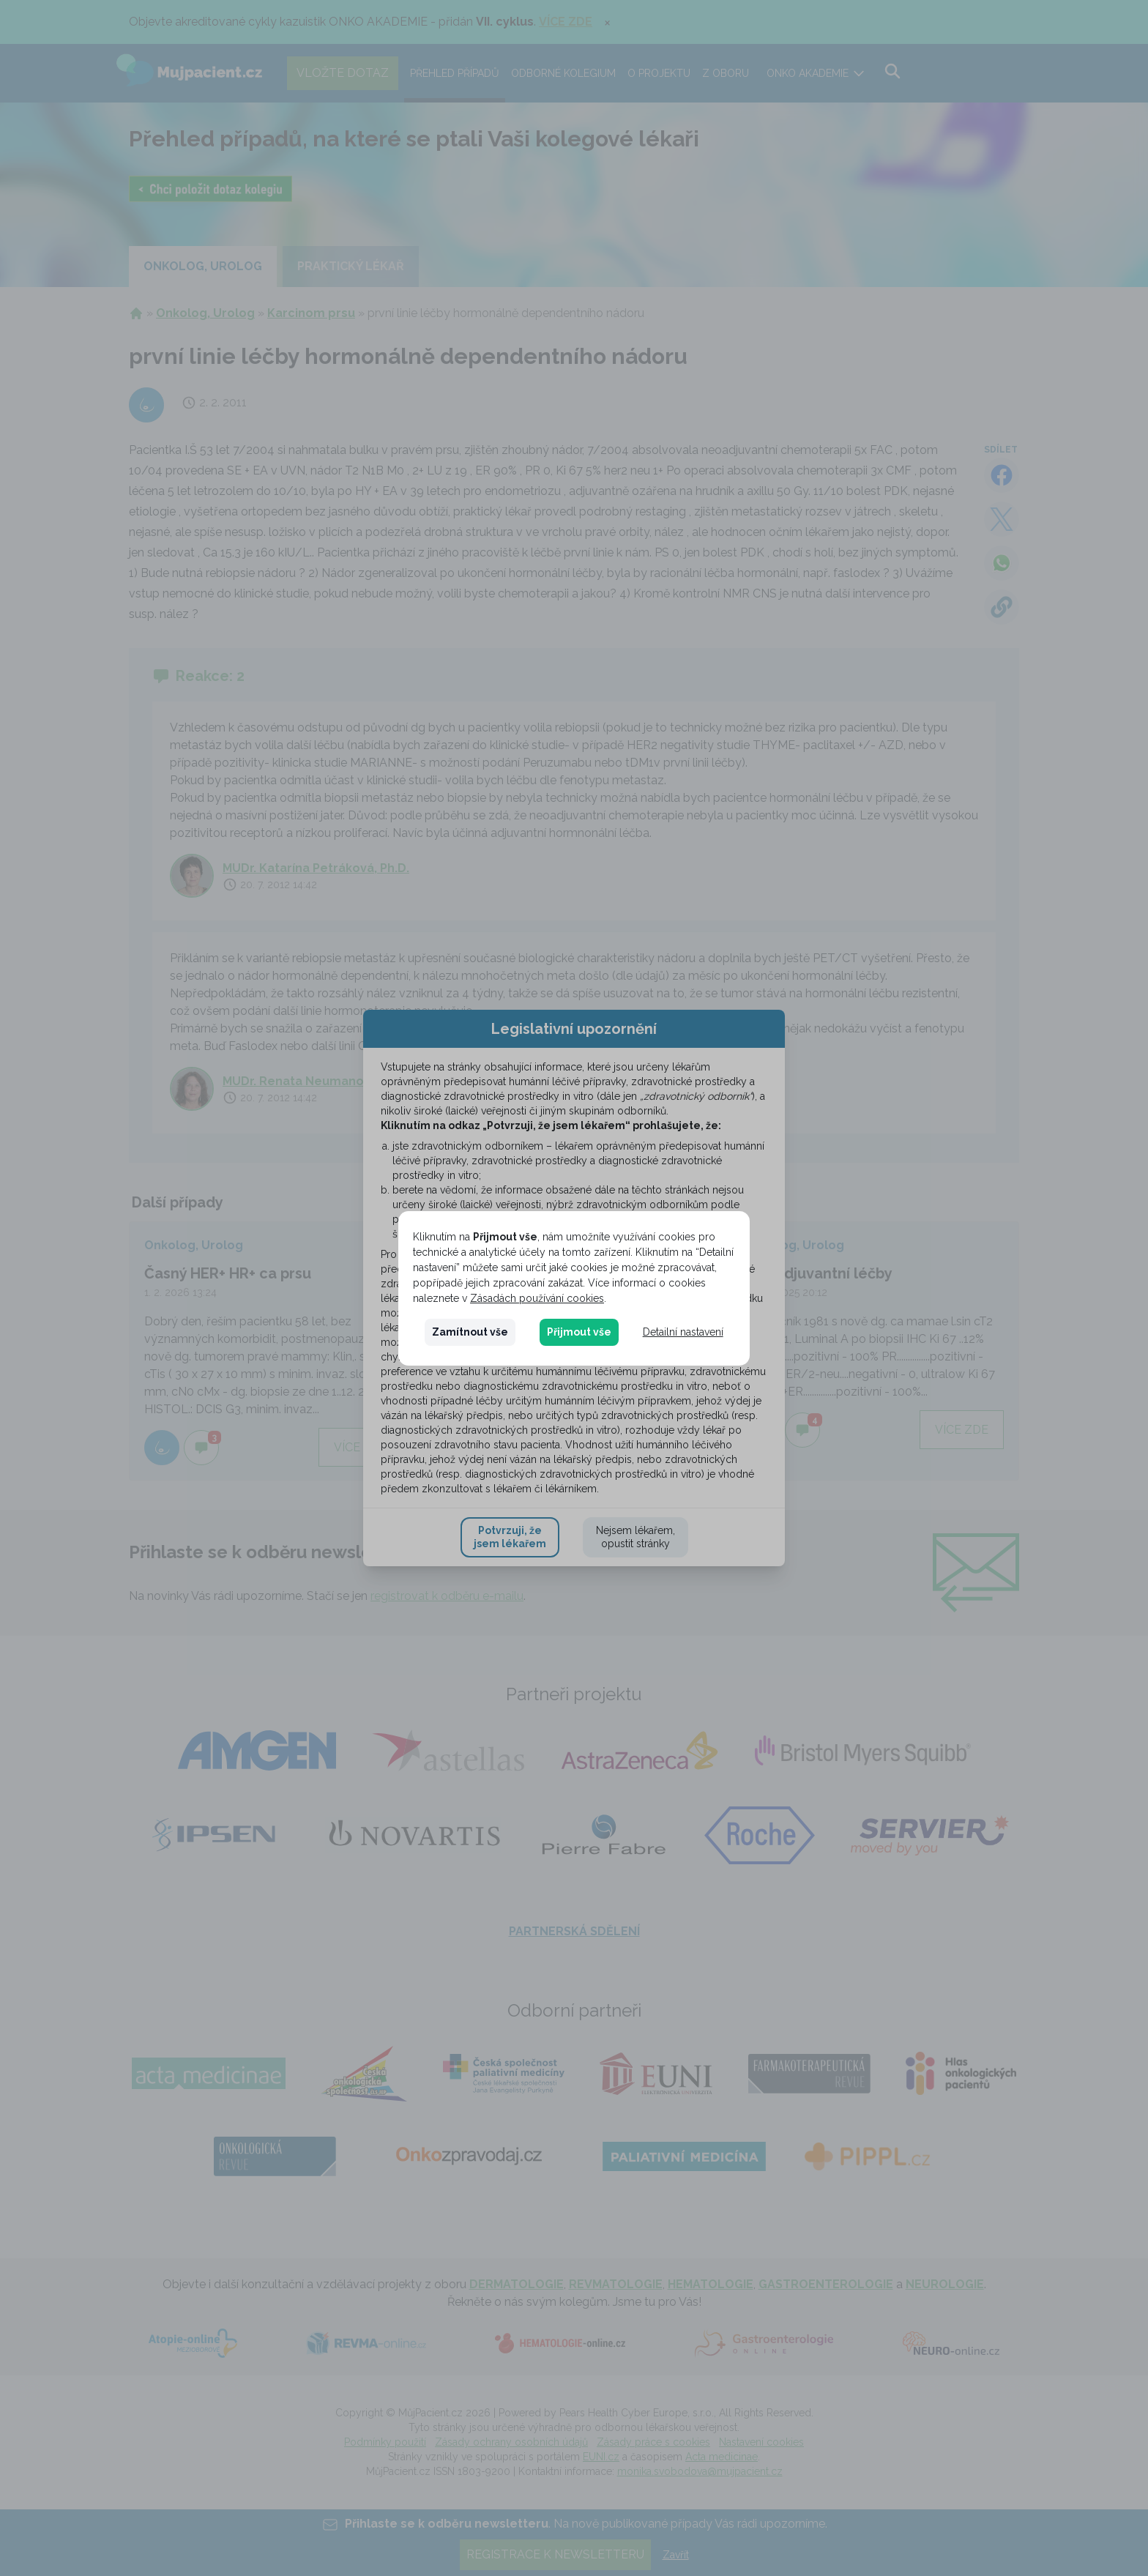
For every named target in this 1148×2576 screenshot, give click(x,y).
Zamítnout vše (470, 1332)
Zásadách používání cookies (537, 1298)
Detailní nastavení (683, 1332)
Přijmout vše (579, 1332)
